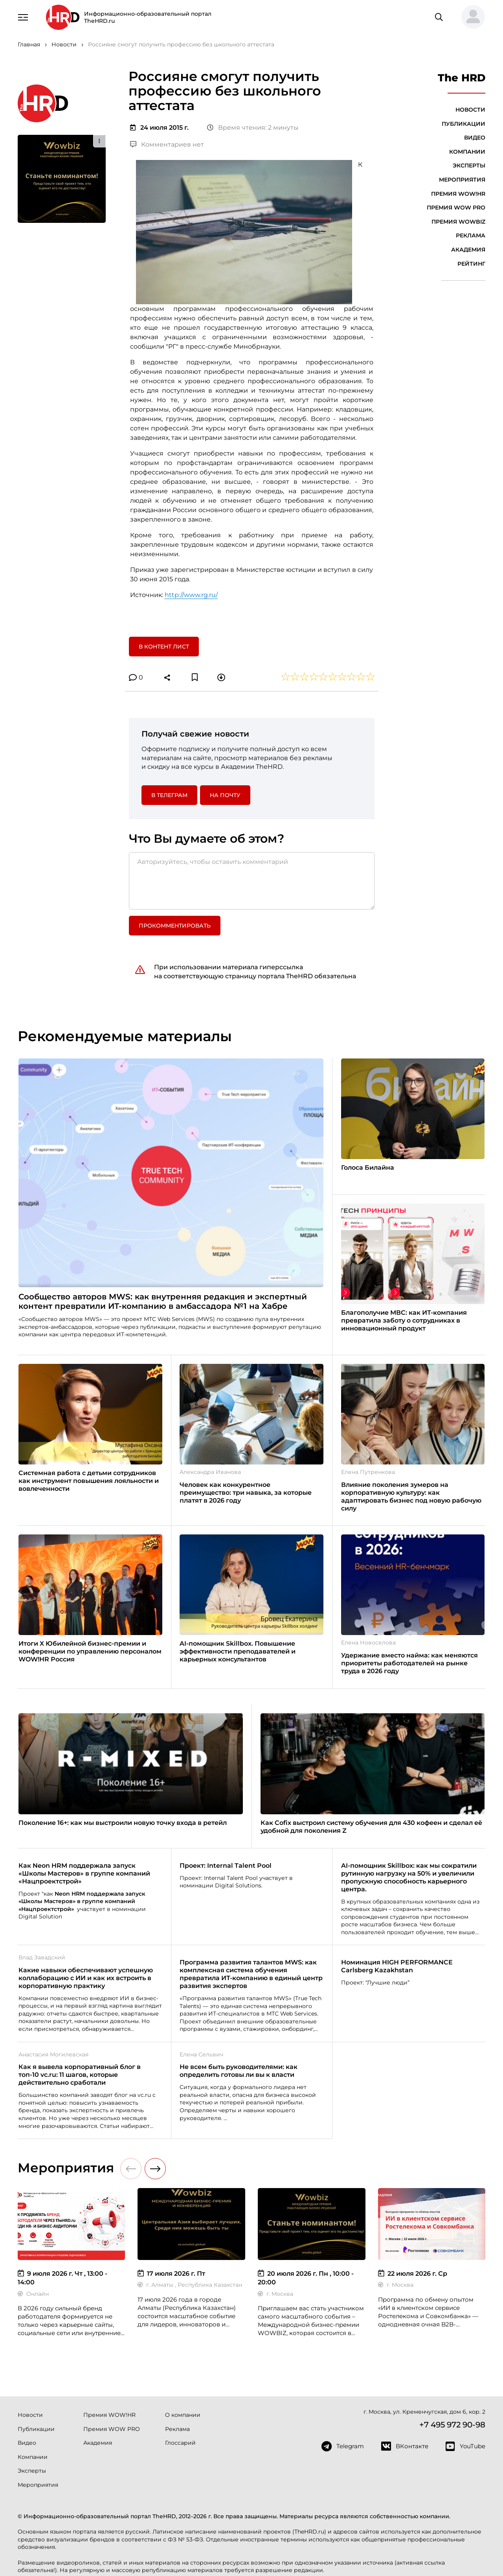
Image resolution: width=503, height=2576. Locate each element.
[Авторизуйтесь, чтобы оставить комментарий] (251, 881)
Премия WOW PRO (456, 207)
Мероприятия (462, 179)
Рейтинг (471, 263)
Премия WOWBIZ (458, 221)
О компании (182, 2414)
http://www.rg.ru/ (191, 595)
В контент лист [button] (164, 646)
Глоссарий (180, 2442)
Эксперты (469, 165)
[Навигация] (23, 16)
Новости (470, 109)
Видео (474, 137)
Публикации (463, 123)
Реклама (470, 235)
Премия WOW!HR (458, 193)
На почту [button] (225, 795)
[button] (470, 17)
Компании (467, 151)
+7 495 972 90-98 (452, 2424)
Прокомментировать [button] (175, 925)
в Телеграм (169, 795)
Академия (468, 249)
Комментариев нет (167, 144)
